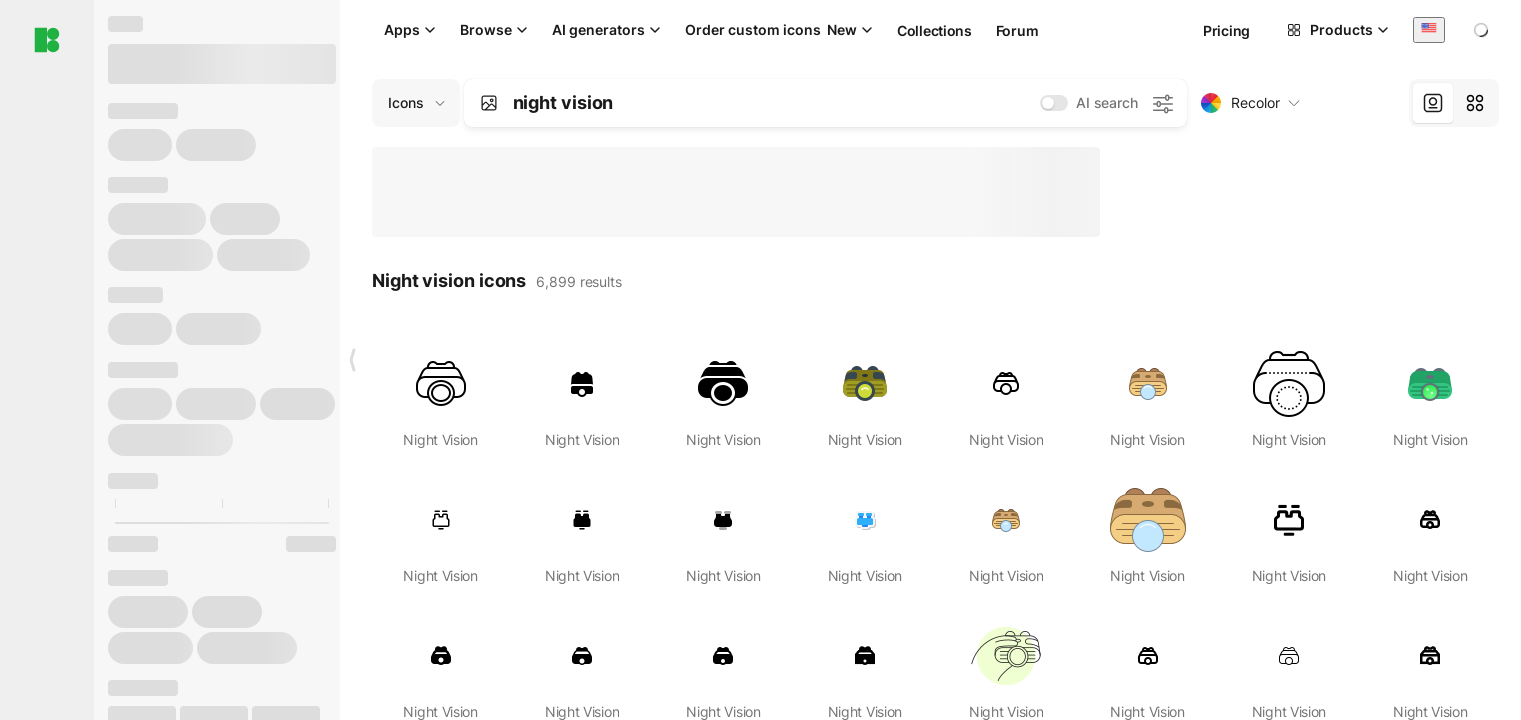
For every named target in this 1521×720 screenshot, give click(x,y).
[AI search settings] (1162, 103)
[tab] (1433, 103)
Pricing (1226, 30)
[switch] (1054, 103)
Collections (934, 30)
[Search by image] (489, 103)
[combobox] (1429, 29)
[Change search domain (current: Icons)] (416, 103)
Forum (1017, 30)
